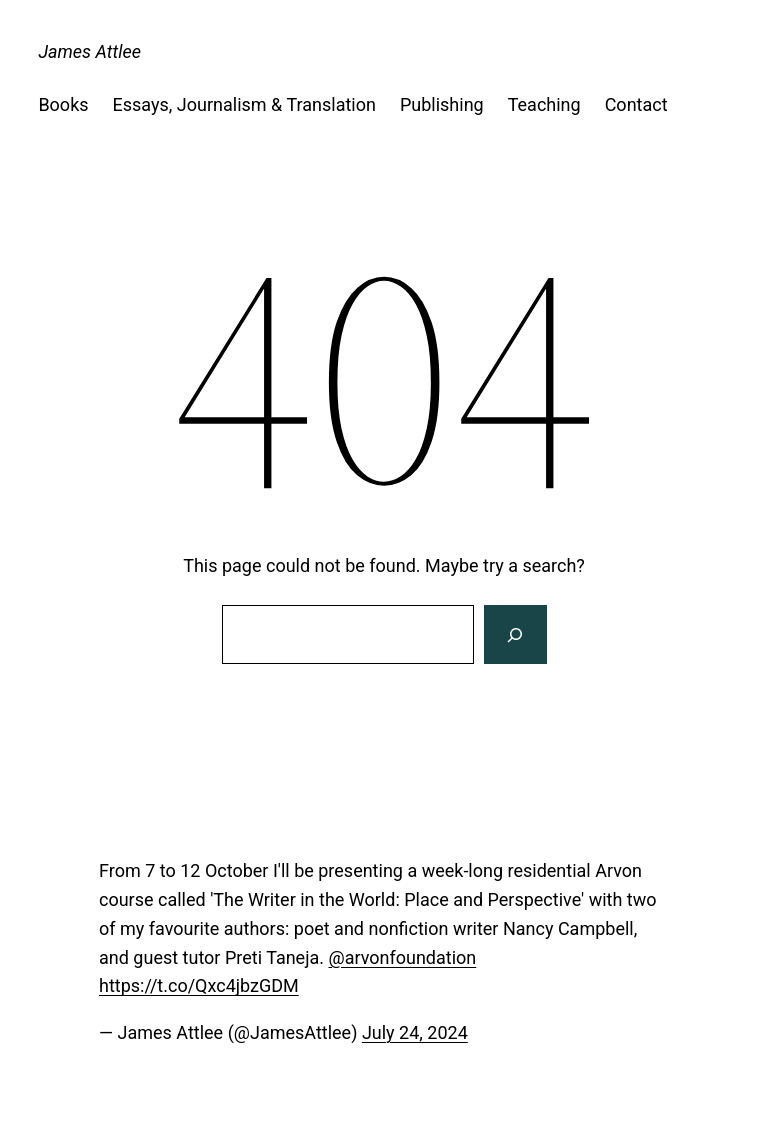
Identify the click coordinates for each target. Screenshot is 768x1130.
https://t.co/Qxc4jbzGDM (199, 985)
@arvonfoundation (402, 957)
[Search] (515, 635)
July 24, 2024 (415, 1032)
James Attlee (89, 51)
